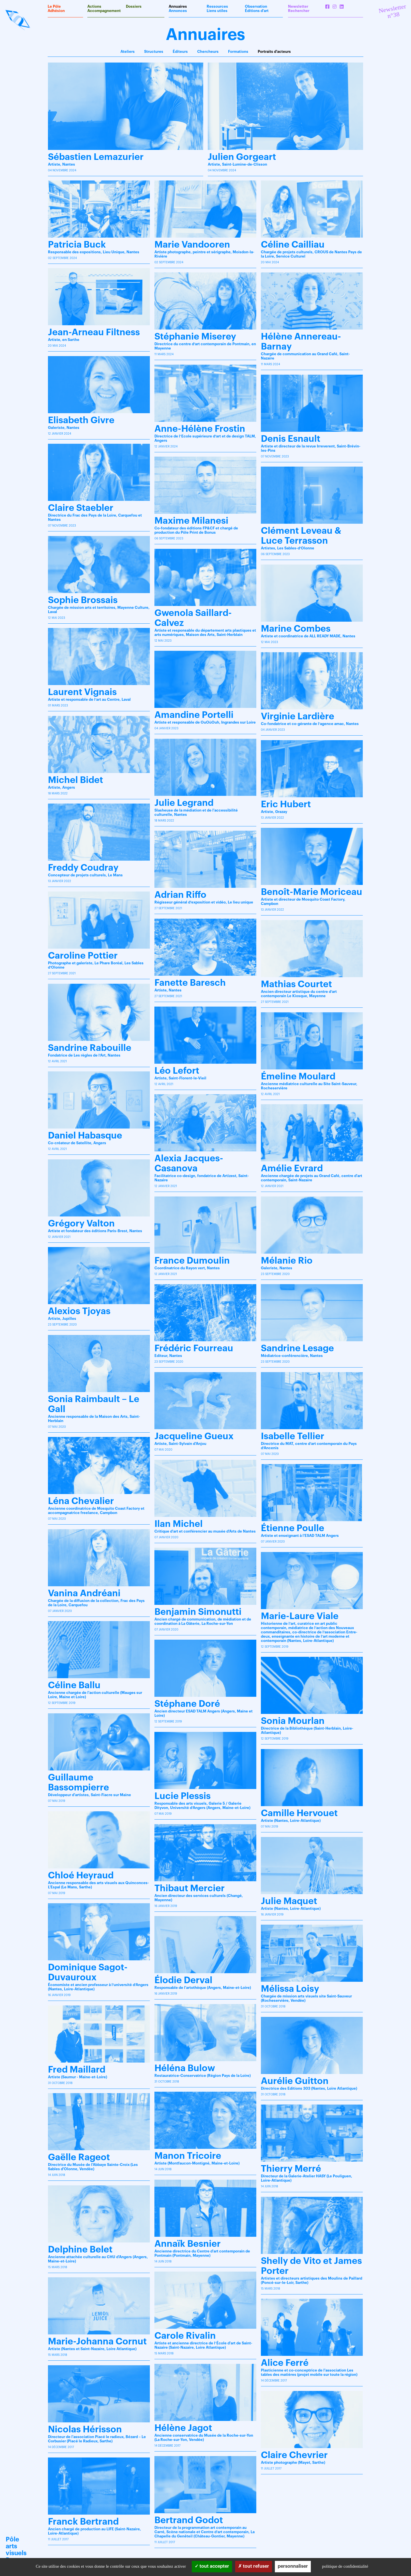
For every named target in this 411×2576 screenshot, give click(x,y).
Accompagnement (104, 11)
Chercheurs (208, 51)
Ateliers (127, 51)
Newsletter (298, 6)
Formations (238, 51)
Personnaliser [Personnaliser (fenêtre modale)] (293, 2566)
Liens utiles (217, 11)
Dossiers (134, 6)
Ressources (217, 6)
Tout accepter (212, 2566)
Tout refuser (253, 2566)
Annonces (178, 11)
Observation (256, 6)
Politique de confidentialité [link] (345, 2566)
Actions (94, 6)
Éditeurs (180, 51)
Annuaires (178, 6)
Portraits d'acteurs (274, 51)
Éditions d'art (257, 11)
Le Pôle (54, 6)
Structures (153, 51)
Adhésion (56, 11)
